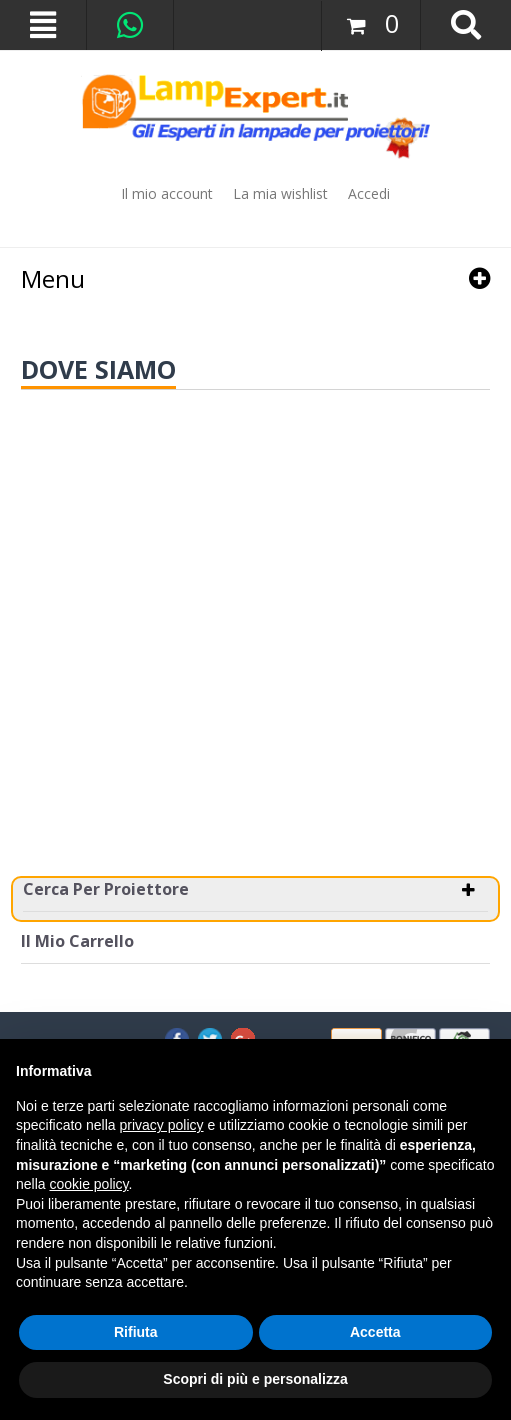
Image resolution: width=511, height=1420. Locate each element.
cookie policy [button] (88, 1184)
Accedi (369, 193)
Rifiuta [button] (136, 1332)
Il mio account (167, 193)
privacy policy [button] (162, 1125)
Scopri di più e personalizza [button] (255, 1379)
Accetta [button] (375, 1332)
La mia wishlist (280, 193)
